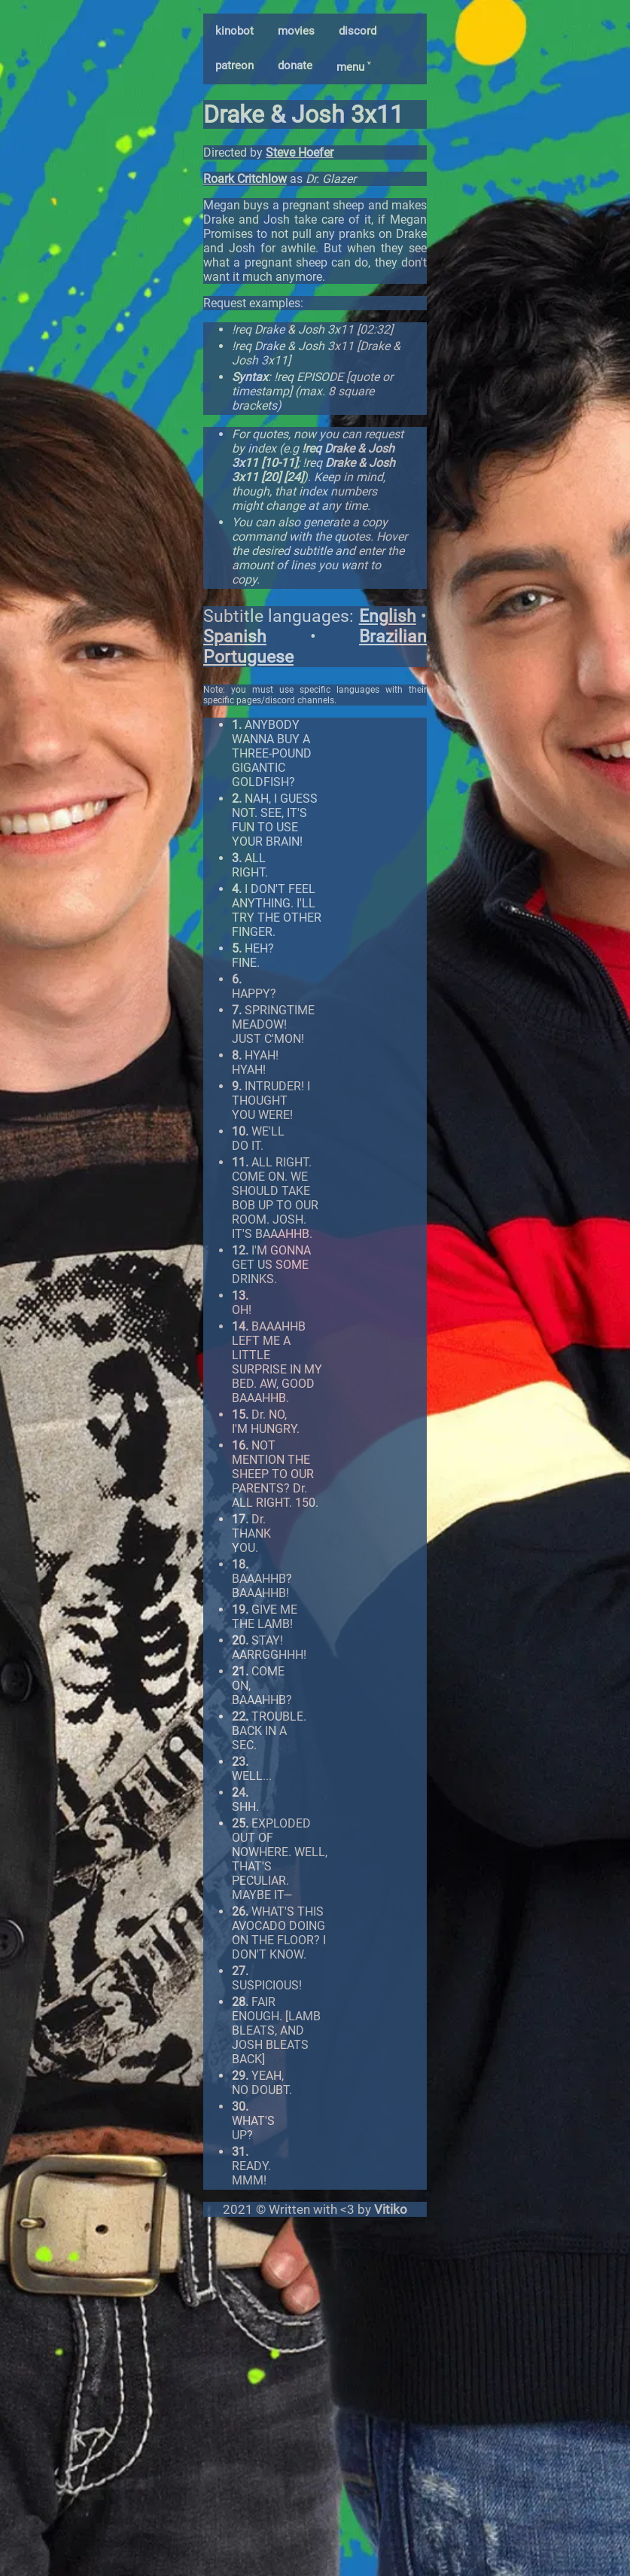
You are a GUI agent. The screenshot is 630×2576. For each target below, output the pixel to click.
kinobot (234, 31)
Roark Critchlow (245, 179)
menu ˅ (353, 67)
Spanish (234, 636)
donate (295, 65)
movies (296, 31)
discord (357, 31)
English (387, 616)
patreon (234, 65)
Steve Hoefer (299, 152)
